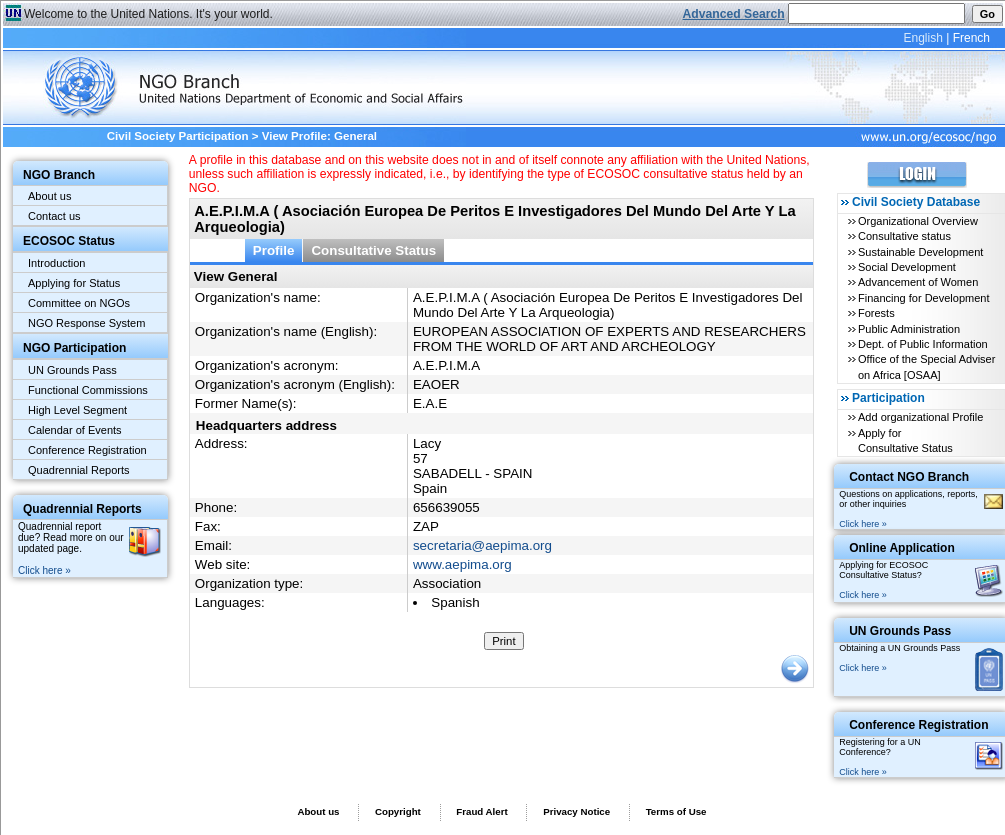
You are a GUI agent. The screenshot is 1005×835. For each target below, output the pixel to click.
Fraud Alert (481, 811)
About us (49, 196)
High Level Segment (77, 410)
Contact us (54, 216)
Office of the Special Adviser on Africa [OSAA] (926, 366)
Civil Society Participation (178, 136)
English (922, 38)
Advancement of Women (918, 282)
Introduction (56, 263)
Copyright (398, 811)
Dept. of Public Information (923, 344)
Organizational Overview (918, 221)
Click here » (44, 570)
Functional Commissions (88, 390)
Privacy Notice (576, 811)
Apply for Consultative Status (905, 440)
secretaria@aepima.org (482, 545)
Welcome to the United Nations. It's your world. (148, 14)
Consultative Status (373, 250)
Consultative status (904, 236)
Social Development (907, 267)
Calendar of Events (75, 430)
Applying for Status (74, 283)
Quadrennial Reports (79, 470)
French (971, 38)
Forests (876, 313)
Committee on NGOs (79, 303)
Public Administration (909, 329)
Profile (274, 250)
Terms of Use (676, 811)
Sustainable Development (920, 252)
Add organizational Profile (920, 417)
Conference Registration (87, 450)
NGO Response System (86, 323)
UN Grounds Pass (72, 370)
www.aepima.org (462, 564)
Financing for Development (923, 298)
